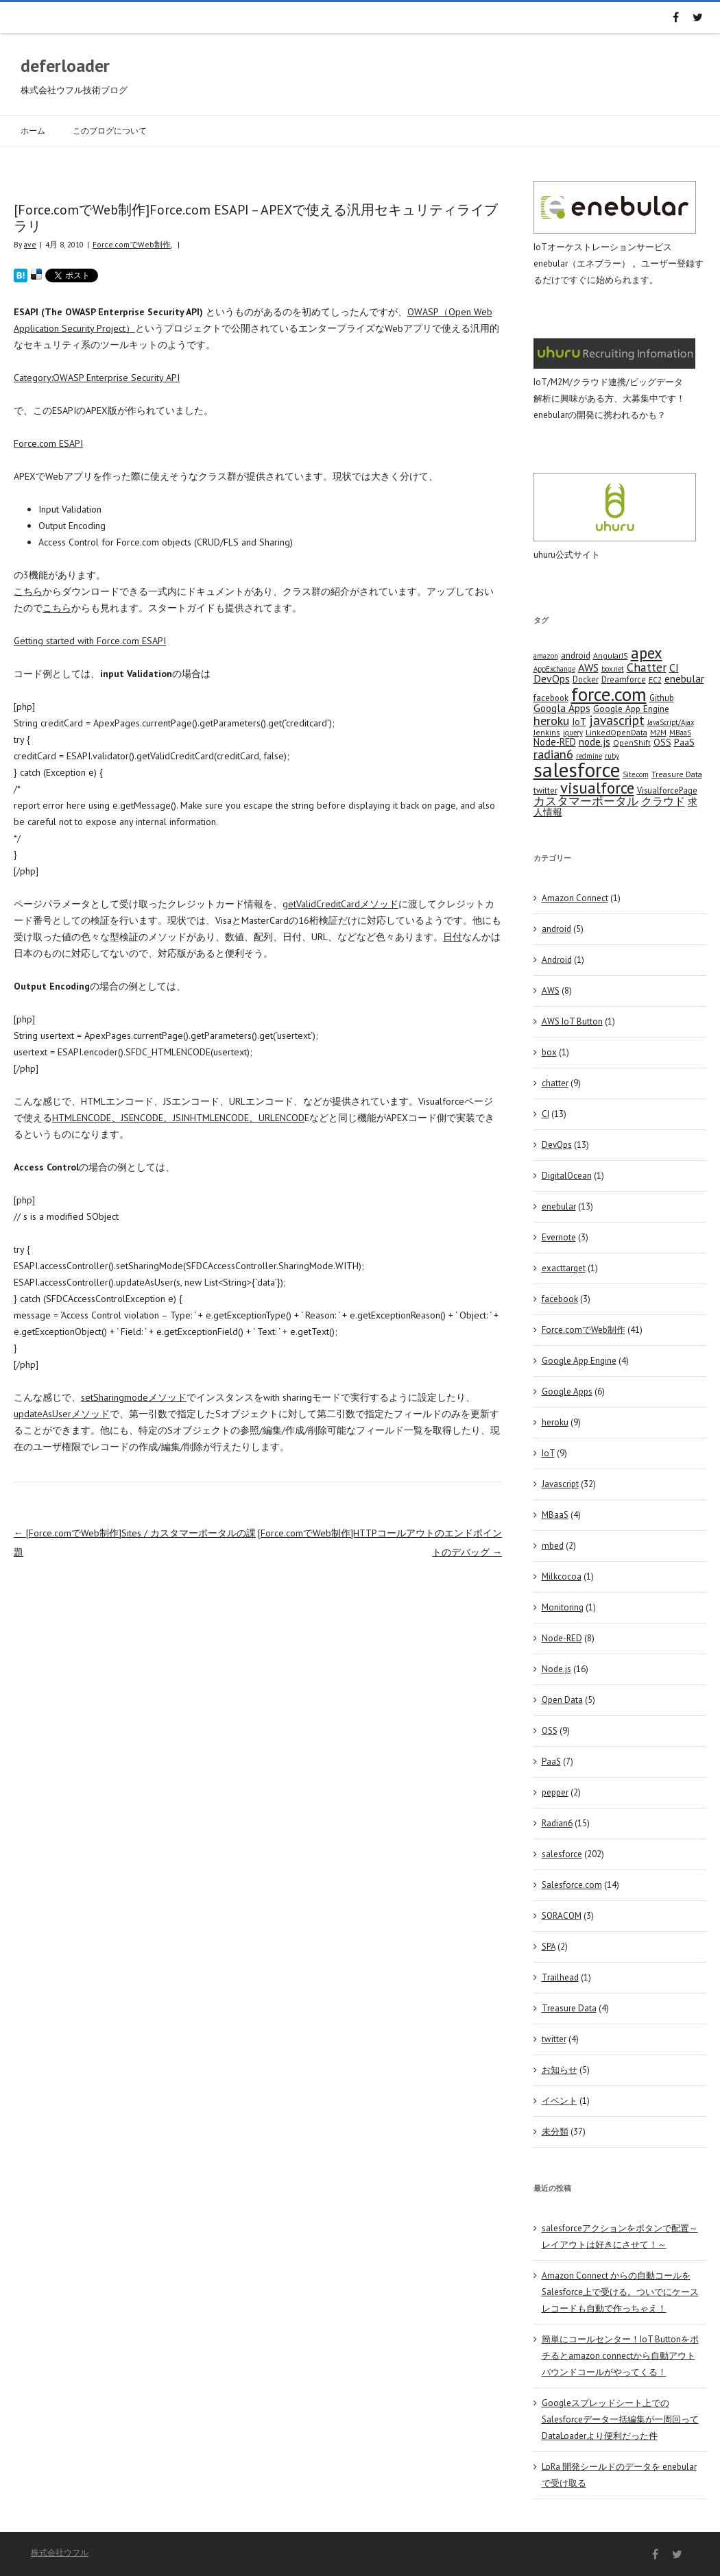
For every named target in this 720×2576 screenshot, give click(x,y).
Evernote (559, 1237)
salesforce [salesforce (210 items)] (576, 770)
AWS (551, 990)
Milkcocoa (561, 1576)
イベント (559, 2101)
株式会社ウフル (59, 2552)
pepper (555, 1792)
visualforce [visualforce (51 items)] (597, 788)
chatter (555, 1083)
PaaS (551, 1761)
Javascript (560, 1484)
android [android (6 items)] (575, 655)
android (556, 929)
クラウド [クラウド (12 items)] (663, 801)
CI (545, 1114)
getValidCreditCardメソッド (340, 904)
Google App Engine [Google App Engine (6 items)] (631, 708)
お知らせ (559, 2070)
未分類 (555, 2131)
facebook (560, 1299)
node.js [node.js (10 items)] (594, 741)
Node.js (556, 1669)
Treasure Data (569, 2008)
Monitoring (563, 1607)
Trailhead (560, 1977)
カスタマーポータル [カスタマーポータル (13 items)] (585, 801)
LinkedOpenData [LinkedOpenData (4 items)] (616, 732)
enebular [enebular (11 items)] (684, 678)
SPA (548, 1946)
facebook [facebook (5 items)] (550, 697)
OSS (549, 1731)
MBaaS (555, 1515)
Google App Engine (579, 1360)
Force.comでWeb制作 (132, 244)
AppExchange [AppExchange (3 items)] (554, 669)
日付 (452, 937)
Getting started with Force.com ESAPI (90, 641)
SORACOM (561, 1916)
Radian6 (557, 1823)
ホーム (33, 130)
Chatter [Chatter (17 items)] (647, 667)
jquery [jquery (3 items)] (573, 732)
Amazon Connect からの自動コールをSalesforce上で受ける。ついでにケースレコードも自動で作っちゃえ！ (620, 2292)
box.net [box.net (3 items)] (612, 669)
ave (30, 244)
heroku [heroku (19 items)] (551, 720)
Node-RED (562, 1638)
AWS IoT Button (572, 1021)
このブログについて (110, 130)
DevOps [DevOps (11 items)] (551, 678)
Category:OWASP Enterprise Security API (97, 377)
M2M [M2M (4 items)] (658, 732)
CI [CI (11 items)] (674, 667)
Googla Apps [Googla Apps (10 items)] (561, 708)
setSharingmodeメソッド (134, 1397)
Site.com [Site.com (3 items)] (636, 774)
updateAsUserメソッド (62, 1414)
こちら (28, 591)
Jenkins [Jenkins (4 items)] (546, 732)
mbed (553, 1545)
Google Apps (567, 1391)
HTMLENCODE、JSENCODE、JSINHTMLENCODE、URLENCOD (178, 1118)
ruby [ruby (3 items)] (612, 756)
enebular (559, 1206)
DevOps (557, 1145)
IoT (548, 1453)
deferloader (65, 65)
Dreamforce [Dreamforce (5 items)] (623, 679)
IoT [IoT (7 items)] (579, 721)
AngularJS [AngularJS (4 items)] (610, 655)
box (549, 1052)
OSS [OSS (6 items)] (662, 742)
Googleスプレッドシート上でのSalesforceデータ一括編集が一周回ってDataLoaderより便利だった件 (620, 2419)
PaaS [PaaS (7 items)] (684, 742)
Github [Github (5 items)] (661, 697)
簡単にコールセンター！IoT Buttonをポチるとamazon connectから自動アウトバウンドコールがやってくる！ (620, 2355)
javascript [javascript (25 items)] (617, 719)
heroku (555, 1422)
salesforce (562, 1854)
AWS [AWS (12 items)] (588, 667)
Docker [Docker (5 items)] (586, 679)
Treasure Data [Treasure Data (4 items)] (676, 774)
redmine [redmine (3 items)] (589, 756)
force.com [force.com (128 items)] (609, 694)
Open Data (562, 1700)
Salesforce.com (572, 1885)
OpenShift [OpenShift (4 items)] (632, 742)
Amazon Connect (575, 898)
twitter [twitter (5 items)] (545, 790)
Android (557, 960)
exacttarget (564, 1268)
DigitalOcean (567, 1175)
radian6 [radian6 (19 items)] (553, 754)
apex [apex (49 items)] (646, 653)
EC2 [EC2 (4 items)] (655, 679)
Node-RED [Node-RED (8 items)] (554, 741)
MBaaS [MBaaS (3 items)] (680, 732)
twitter (554, 2039)
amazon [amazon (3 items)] (545, 656)
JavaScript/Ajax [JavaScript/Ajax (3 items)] (670, 722)
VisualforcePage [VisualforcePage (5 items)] (667, 790)
